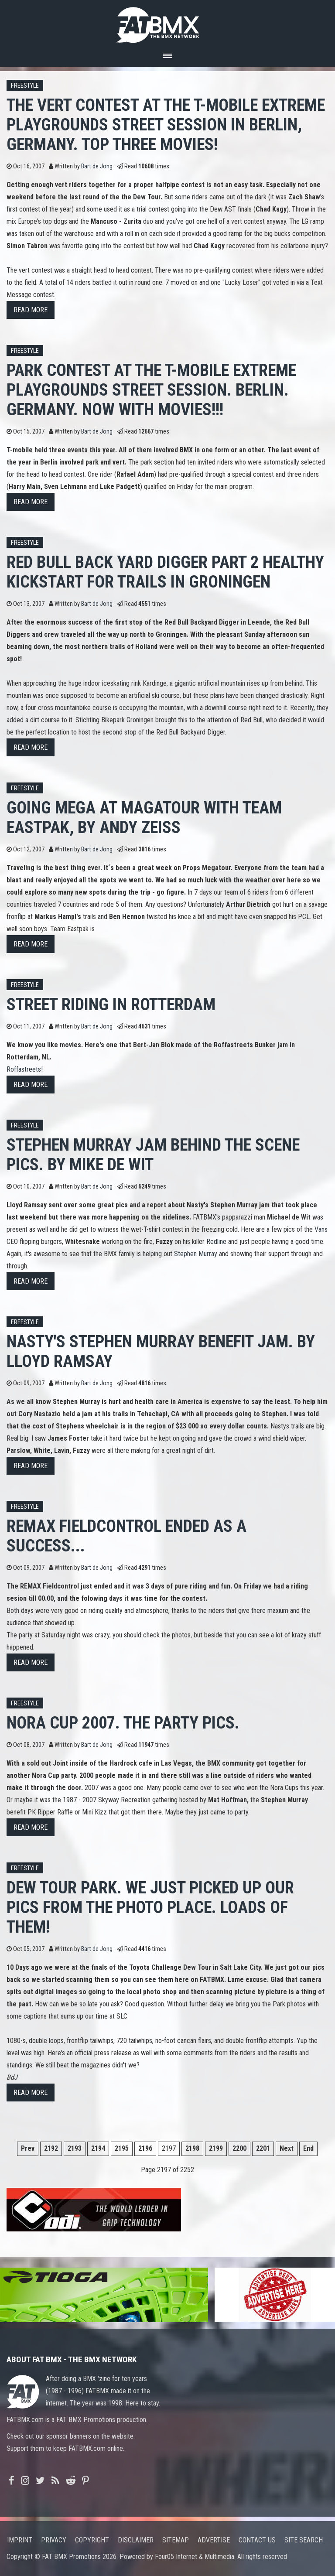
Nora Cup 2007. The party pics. (123, 1722)
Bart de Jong (97, 166)
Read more (31, 310)
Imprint (19, 2540)
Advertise (214, 2540)
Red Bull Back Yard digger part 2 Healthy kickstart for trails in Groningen (165, 571)
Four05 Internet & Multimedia (194, 2556)
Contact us (257, 2540)
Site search (303, 2540)
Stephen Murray (195, 1254)
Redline (216, 1241)
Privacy (53, 2540)
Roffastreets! (25, 1069)
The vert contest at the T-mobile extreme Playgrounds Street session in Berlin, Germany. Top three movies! (166, 124)
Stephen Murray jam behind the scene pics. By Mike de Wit (153, 1154)
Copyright (92, 2540)
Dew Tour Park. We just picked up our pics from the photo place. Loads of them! (150, 1907)
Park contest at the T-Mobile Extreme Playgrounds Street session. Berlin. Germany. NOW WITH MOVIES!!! (151, 389)
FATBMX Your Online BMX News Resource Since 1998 (167, 22)
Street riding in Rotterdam (111, 1004)
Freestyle (25, 85)
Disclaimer (136, 2540)
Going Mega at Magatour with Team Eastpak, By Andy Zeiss (144, 817)
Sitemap (175, 2540)
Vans (321, 1229)
